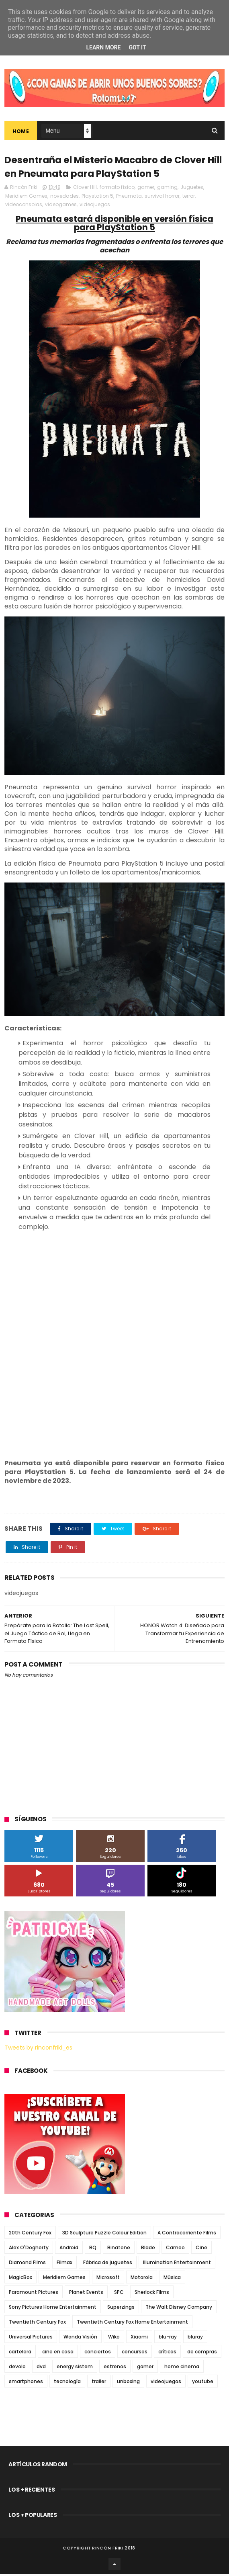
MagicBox (20, 2279)
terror (188, 198)
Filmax (64, 2264)
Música (172, 2279)
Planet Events (86, 2294)
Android (68, 2249)
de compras (202, 2353)
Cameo (175, 2249)
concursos (134, 2353)
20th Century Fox (30, 2234)
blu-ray (168, 2338)
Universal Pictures (31, 2338)
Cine (201, 2249)
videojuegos (95, 206)
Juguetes (191, 189)
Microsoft (108, 2279)
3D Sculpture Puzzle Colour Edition (104, 2234)
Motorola (142, 2279)
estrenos (115, 2368)
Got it (137, 47)
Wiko (114, 2338)
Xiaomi (139, 2338)
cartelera (20, 2353)
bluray (195, 2338)
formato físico (117, 189)
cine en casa (58, 2353)
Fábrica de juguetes (107, 2264)
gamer (145, 189)
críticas (167, 2353)
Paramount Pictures (33, 2294)
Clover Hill (85, 189)
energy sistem (75, 2368)
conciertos (97, 2353)
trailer (99, 2383)
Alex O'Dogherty (29, 2249)
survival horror (162, 198)
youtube (202, 2383)
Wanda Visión (80, 2338)
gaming (167, 189)
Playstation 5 (97, 198)
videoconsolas (23, 206)
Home (20, 132)
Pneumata (129, 198)
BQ (92, 2249)
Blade (148, 2249)
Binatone (118, 2249)
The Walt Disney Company (178, 2309)
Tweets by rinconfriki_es (38, 2050)
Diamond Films (27, 2264)
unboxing (128, 2383)
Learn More (103, 47)
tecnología (67, 2383)
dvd (41, 2368)
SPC (119, 2294)
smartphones (26, 2383)
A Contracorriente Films (186, 2234)
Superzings (121, 2309)
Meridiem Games (26, 198)
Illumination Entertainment (177, 2264)
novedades (64, 198)
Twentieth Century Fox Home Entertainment (132, 2323)
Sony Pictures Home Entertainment (52, 2309)
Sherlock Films (152, 2294)
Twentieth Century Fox (37, 2323)
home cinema (181, 2368)
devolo (17, 2368)
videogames (61, 206)
